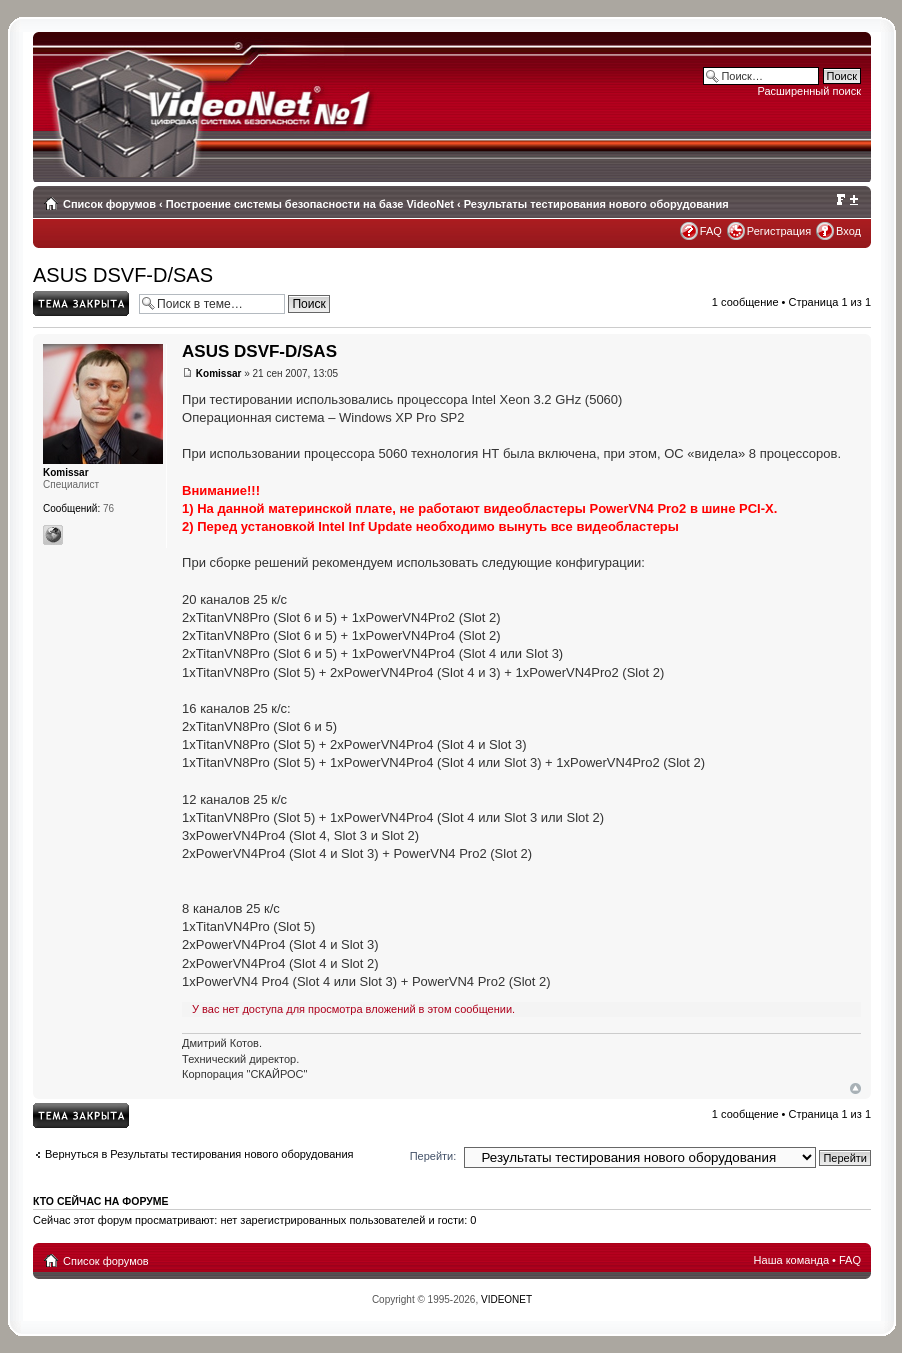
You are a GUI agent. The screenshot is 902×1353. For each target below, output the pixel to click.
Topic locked (81, 303)
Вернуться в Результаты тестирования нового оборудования (199, 1154)
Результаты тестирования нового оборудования (596, 204)
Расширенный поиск (809, 91)
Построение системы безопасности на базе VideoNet (310, 204)
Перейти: (433, 1156)
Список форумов (109, 204)
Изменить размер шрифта (846, 200)
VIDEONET (506, 1299)
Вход (848, 231)
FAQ (711, 231)
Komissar (219, 373)
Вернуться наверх (855, 1088)
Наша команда (791, 1260)
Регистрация (779, 231)
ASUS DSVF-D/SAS (123, 275)
